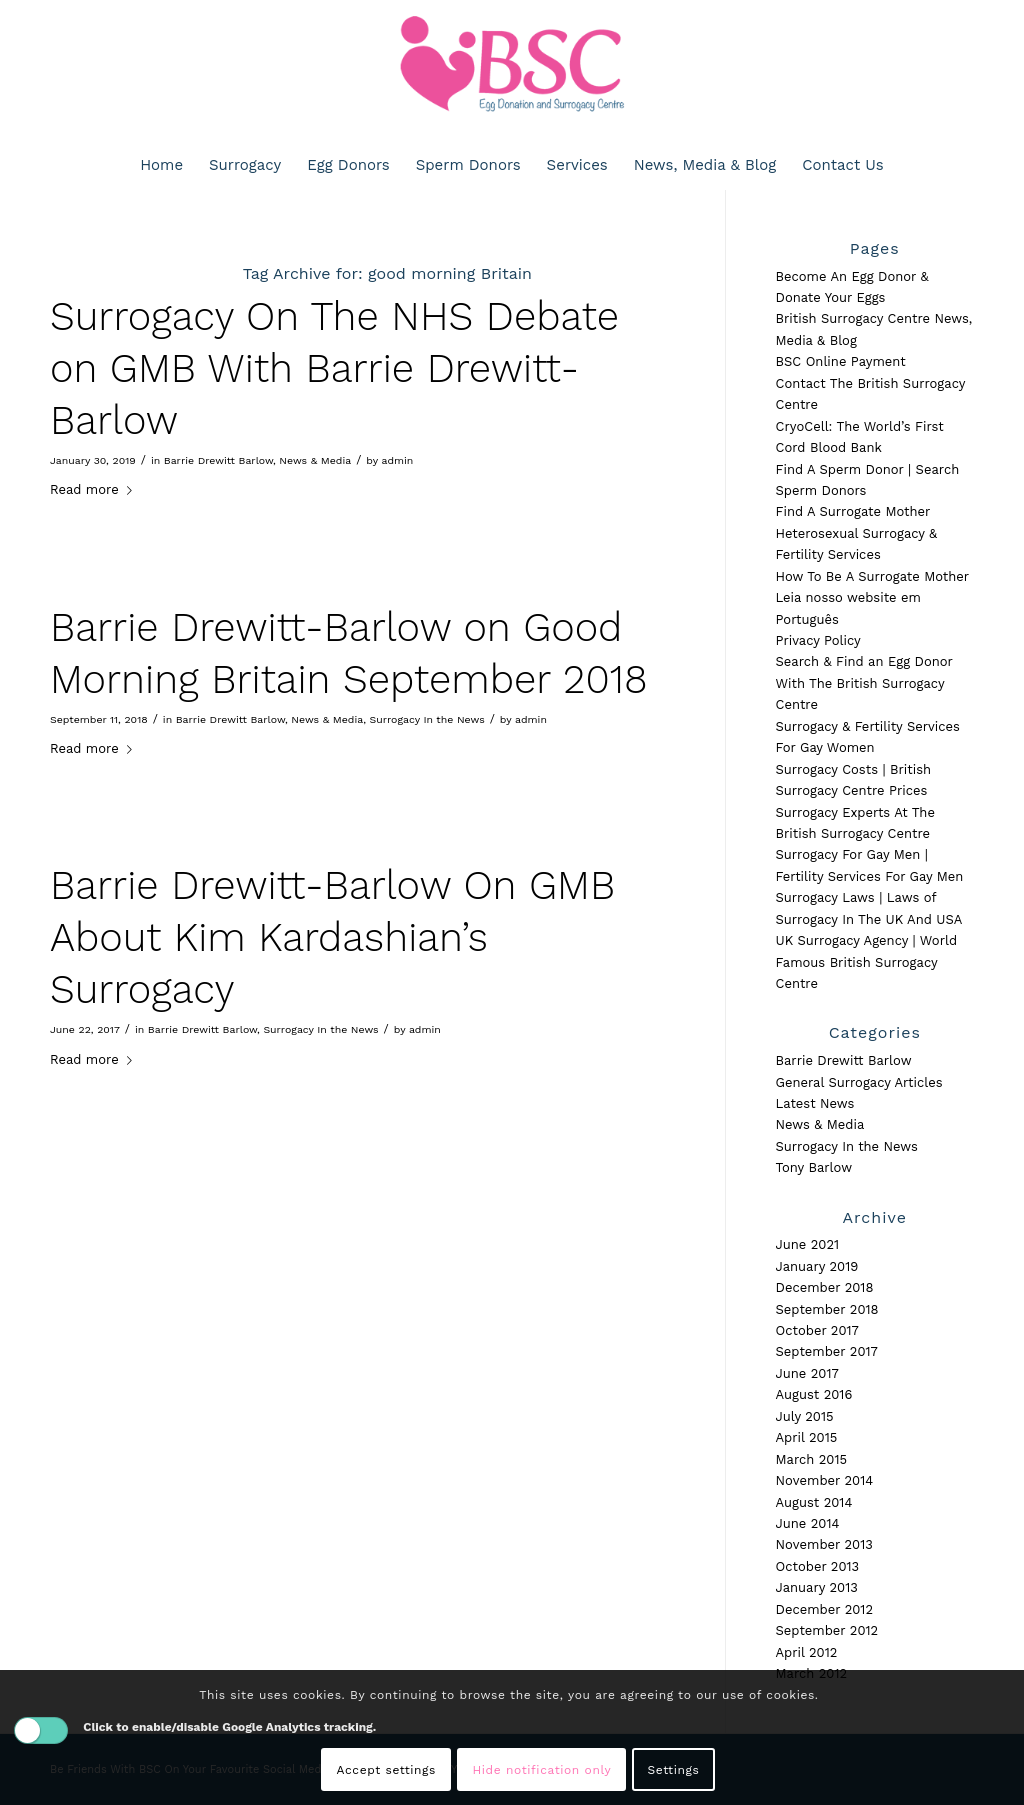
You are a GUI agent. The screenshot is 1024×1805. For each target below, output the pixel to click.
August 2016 (814, 1394)
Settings (674, 1770)
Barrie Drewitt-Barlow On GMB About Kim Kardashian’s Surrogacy (332, 937)
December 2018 (825, 1287)
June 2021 (808, 1244)
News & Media (315, 460)
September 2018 (827, 1309)
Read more (95, 489)
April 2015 (807, 1437)
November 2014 (825, 1480)
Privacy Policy (818, 640)
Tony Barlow (814, 1167)
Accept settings (386, 1770)
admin (397, 460)
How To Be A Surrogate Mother (873, 576)
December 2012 (824, 1609)
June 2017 (807, 1373)
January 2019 (817, 1266)
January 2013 (817, 1587)
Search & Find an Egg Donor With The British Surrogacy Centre (864, 683)
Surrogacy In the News (427, 719)
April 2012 (807, 1652)
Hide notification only (541, 1770)
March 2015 (812, 1459)
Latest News (815, 1103)
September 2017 (827, 1351)
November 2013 (824, 1544)
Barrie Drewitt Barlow (218, 460)
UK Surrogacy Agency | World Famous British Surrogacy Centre (867, 962)
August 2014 (814, 1502)
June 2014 (808, 1523)
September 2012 (827, 1630)
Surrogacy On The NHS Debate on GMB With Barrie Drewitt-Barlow (334, 368)
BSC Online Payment (841, 361)
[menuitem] (161, 165)
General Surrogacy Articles (859, 1082)
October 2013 (818, 1566)
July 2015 (805, 1416)
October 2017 (817, 1330)
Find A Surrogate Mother (853, 511)
